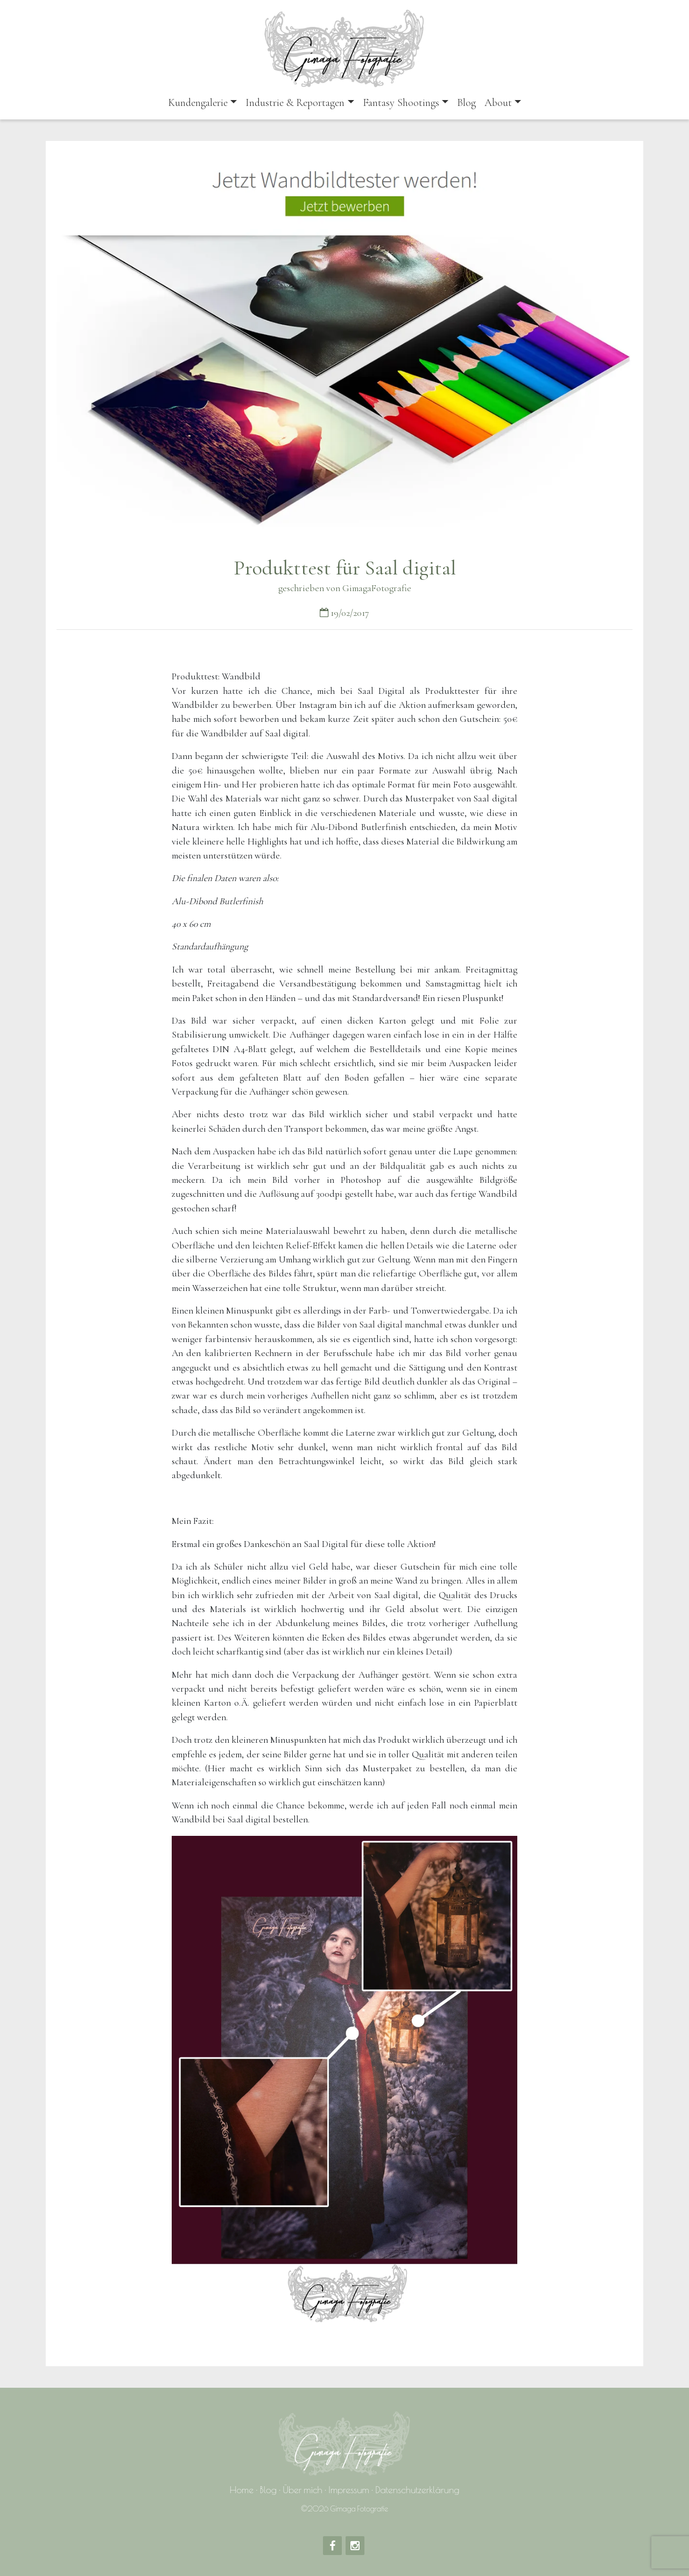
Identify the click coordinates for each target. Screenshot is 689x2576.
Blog (466, 102)
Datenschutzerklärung (417, 2489)
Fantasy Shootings (401, 102)
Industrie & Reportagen (294, 102)
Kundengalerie (198, 102)
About (498, 102)
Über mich (302, 2489)
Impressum (348, 2489)
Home (242, 2489)
